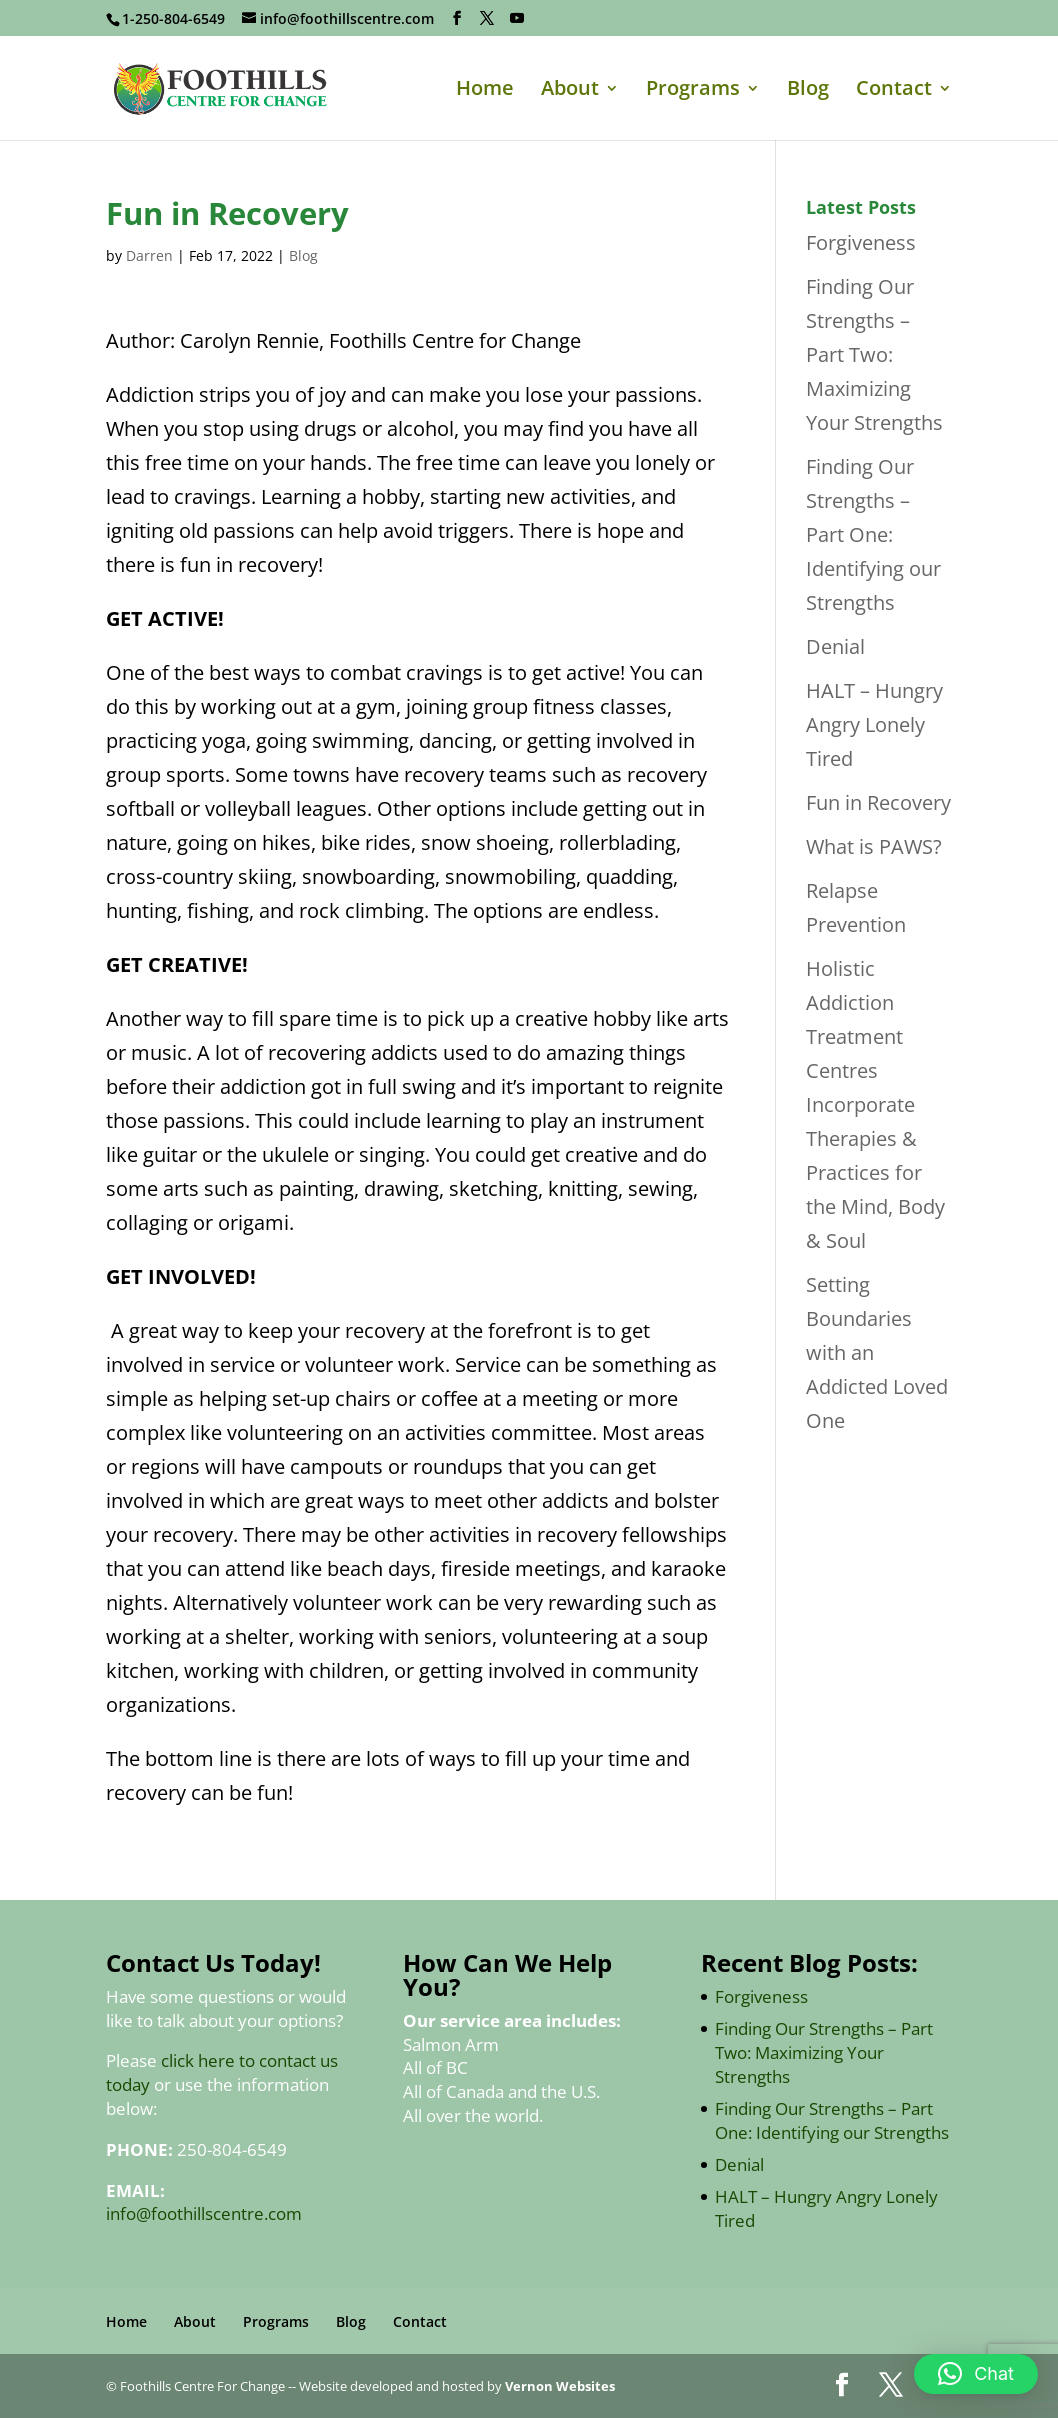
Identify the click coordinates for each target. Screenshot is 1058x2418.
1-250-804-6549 (173, 18)
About (570, 91)
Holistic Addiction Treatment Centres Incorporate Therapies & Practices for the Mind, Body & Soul (875, 1104)
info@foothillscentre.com (204, 2213)
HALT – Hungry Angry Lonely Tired (874, 724)
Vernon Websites (560, 2386)
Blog (808, 91)
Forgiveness (861, 242)
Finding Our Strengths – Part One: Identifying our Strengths (873, 534)
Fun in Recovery (878, 802)
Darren (149, 255)
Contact (894, 91)
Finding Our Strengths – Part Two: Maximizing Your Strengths (874, 354)
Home (485, 91)
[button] (976, 2374)
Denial (835, 646)
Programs (693, 91)
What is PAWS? (874, 846)
